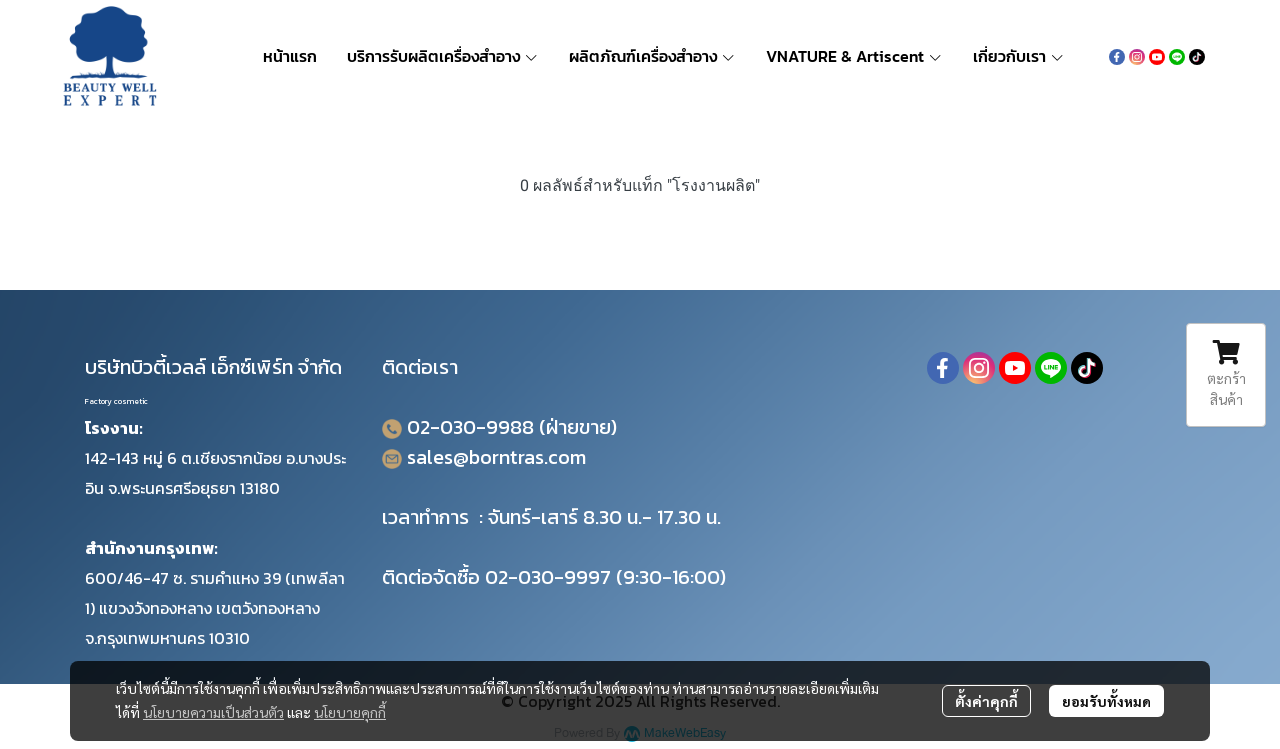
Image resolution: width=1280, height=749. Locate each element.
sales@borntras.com (496, 457)
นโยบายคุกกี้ (350, 712)
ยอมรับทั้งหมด (1106, 701)
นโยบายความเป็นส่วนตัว (213, 712)
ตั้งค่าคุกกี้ (986, 701)
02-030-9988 (470, 427)
